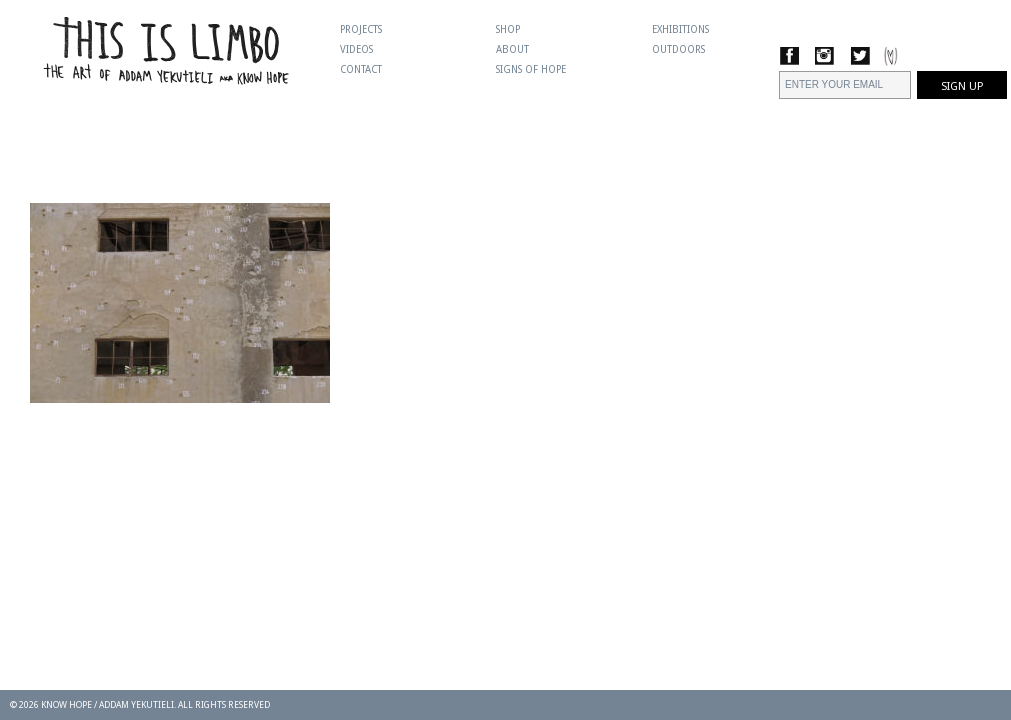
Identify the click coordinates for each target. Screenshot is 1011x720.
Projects (361, 29)
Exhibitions (680, 29)
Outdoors (678, 49)
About (512, 49)
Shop (508, 29)
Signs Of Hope (531, 69)
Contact (361, 69)
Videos (356, 49)
